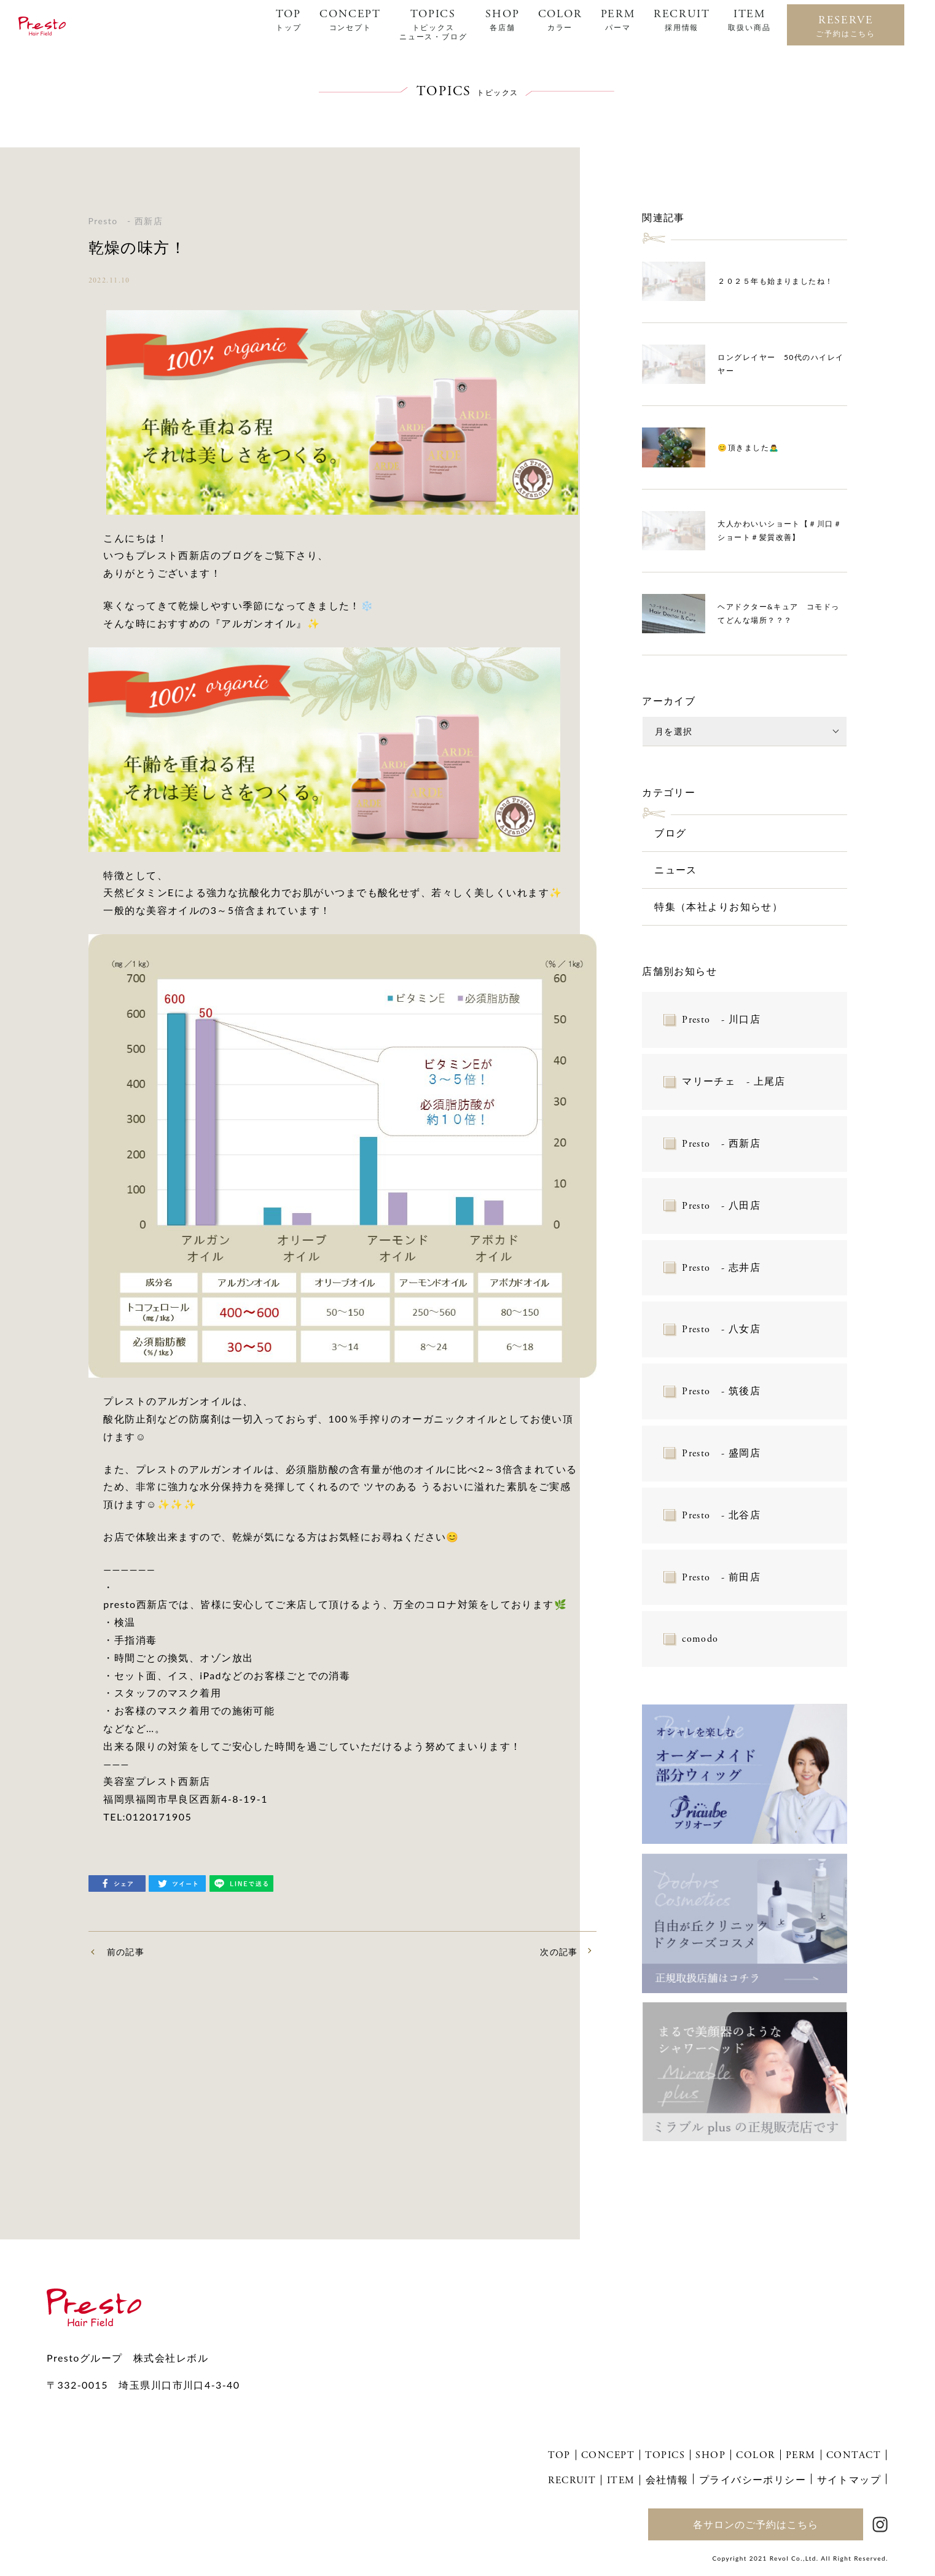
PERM (618, 20)
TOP (288, 20)
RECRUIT (682, 20)
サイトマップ (849, 2479)
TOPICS (433, 24)
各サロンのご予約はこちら (755, 2524)
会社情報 (667, 2479)
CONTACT (853, 2455)
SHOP (502, 20)
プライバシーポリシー (752, 2479)
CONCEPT (350, 20)
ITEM (749, 20)
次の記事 (559, 1951)
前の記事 (126, 1951)
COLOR (560, 20)
